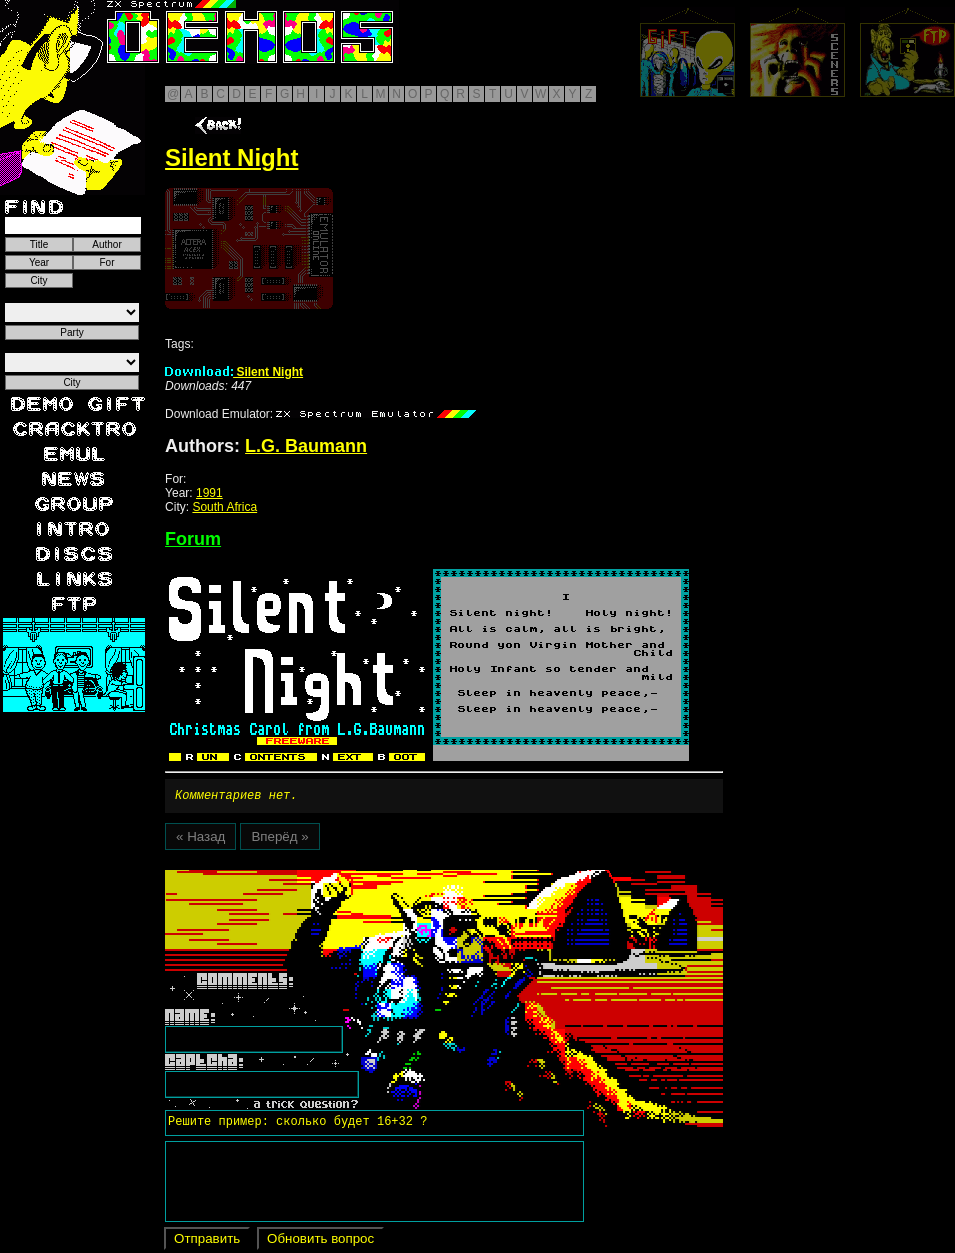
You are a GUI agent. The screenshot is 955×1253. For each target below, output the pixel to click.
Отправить (207, 1241)
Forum (193, 539)
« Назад (200, 839)
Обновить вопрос (320, 1241)
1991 (209, 493)
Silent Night (234, 372)
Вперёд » (279, 839)
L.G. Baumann (306, 446)
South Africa (224, 507)
